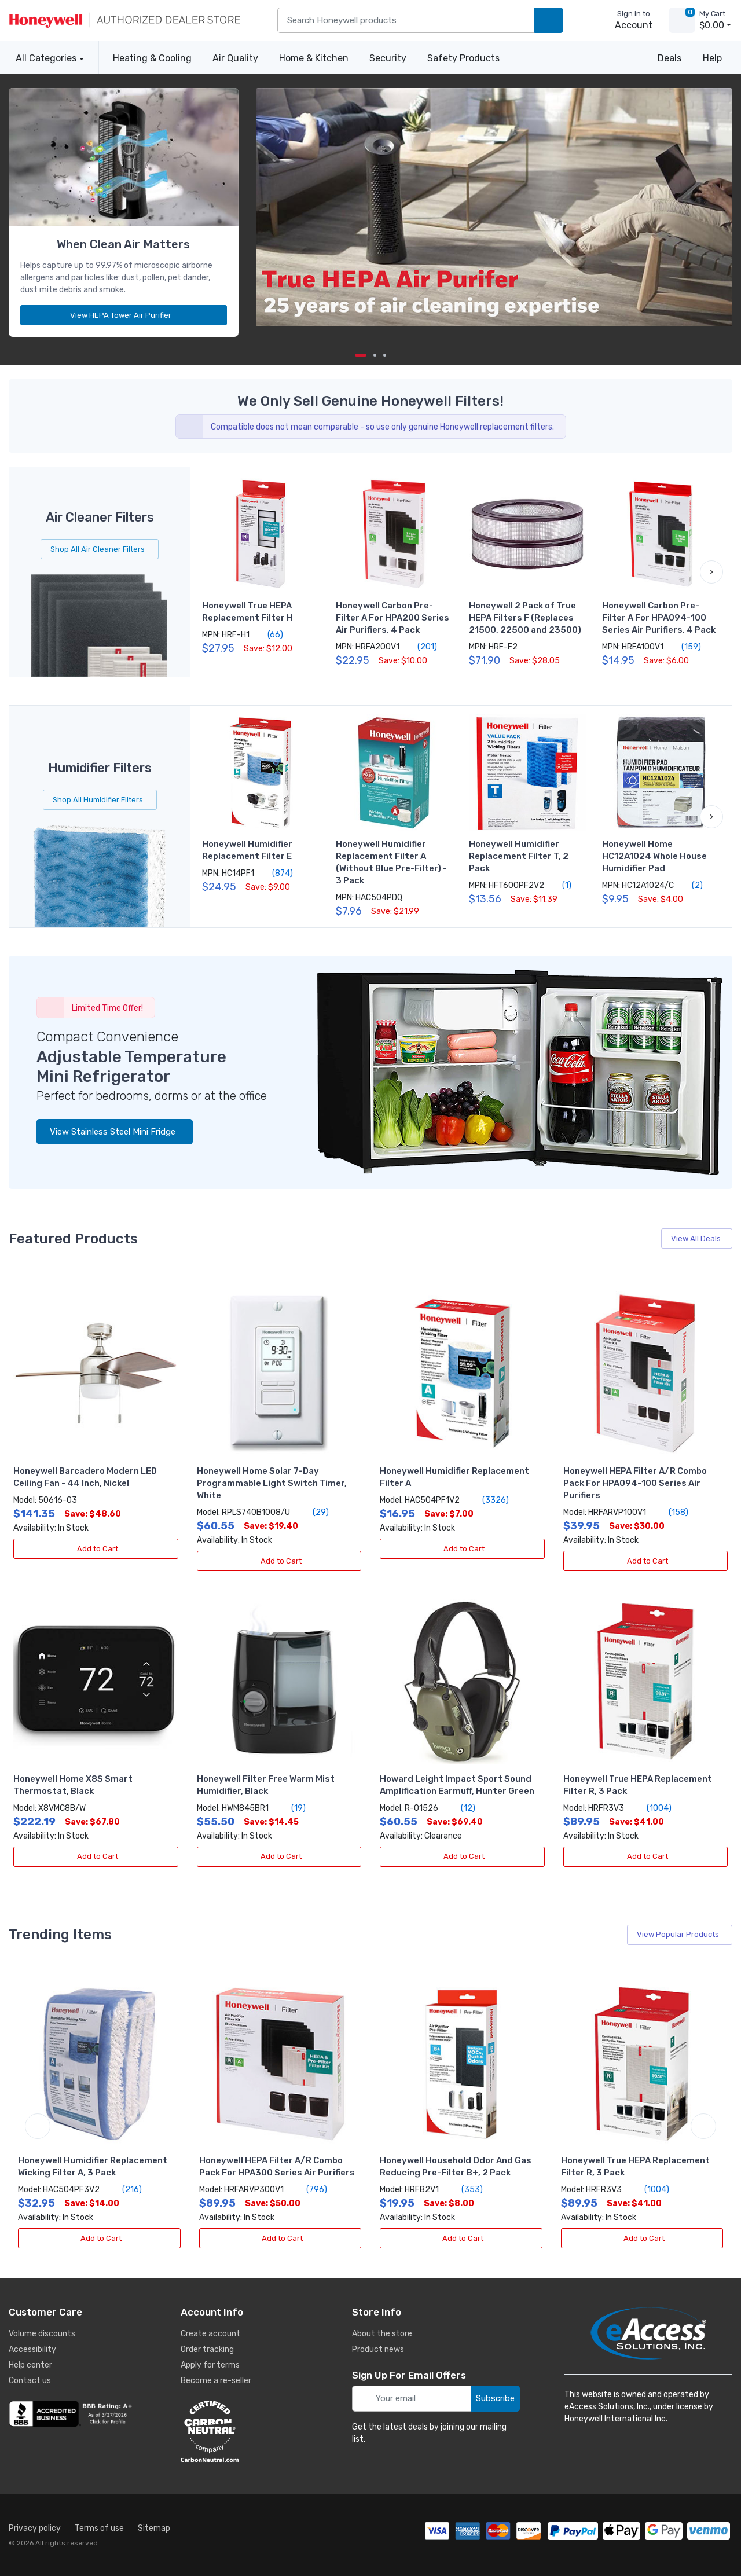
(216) (125, 2189)
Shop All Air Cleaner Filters (99, 549)
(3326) (489, 1499)
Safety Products (463, 58)
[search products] (548, 21)
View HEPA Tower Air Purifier (124, 315)
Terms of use (99, 2528)
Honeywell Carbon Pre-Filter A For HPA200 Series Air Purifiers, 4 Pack (392, 617)
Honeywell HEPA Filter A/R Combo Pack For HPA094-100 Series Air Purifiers (635, 1483)
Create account (210, 2334)
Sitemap (154, 2528)
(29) (314, 1512)
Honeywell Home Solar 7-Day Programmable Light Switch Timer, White (272, 1483)
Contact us (30, 2381)
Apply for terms (210, 2365)
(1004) (652, 1807)
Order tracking (207, 2349)
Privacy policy (35, 2528)
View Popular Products (681, 1934)
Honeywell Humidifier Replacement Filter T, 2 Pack (518, 856)
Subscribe (495, 2398)
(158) (671, 1512)
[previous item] (37, 2126)
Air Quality (235, 58)
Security (387, 58)
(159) (684, 646)
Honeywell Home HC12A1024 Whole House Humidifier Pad (654, 856)
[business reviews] (72, 2414)
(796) (310, 2189)
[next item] (374, 355)
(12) (461, 1807)
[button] (711, 572)
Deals (669, 58)
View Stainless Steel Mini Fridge (114, 1131)
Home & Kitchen (314, 58)
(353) (465, 2189)
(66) (268, 634)
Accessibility (32, 2349)
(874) (276, 873)
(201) (420, 646)
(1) (560, 885)
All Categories (42, 58)
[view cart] (682, 20)
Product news (378, 2349)
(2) (690, 885)
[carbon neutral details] (244, 2431)
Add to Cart (95, 1548)
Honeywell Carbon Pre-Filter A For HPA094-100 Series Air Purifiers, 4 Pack (659, 617)
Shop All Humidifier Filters (100, 799)
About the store (382, 2334)
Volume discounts (42, 2334)
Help (712, 58)
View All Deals (698, 1238)
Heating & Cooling (152, 58)
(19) (292, 1807)
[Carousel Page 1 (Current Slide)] (360, 355)
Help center (30, 2365)
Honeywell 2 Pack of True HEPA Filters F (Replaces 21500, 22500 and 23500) (525, 617)
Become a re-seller (216, 2381)
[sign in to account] (625, 20)
